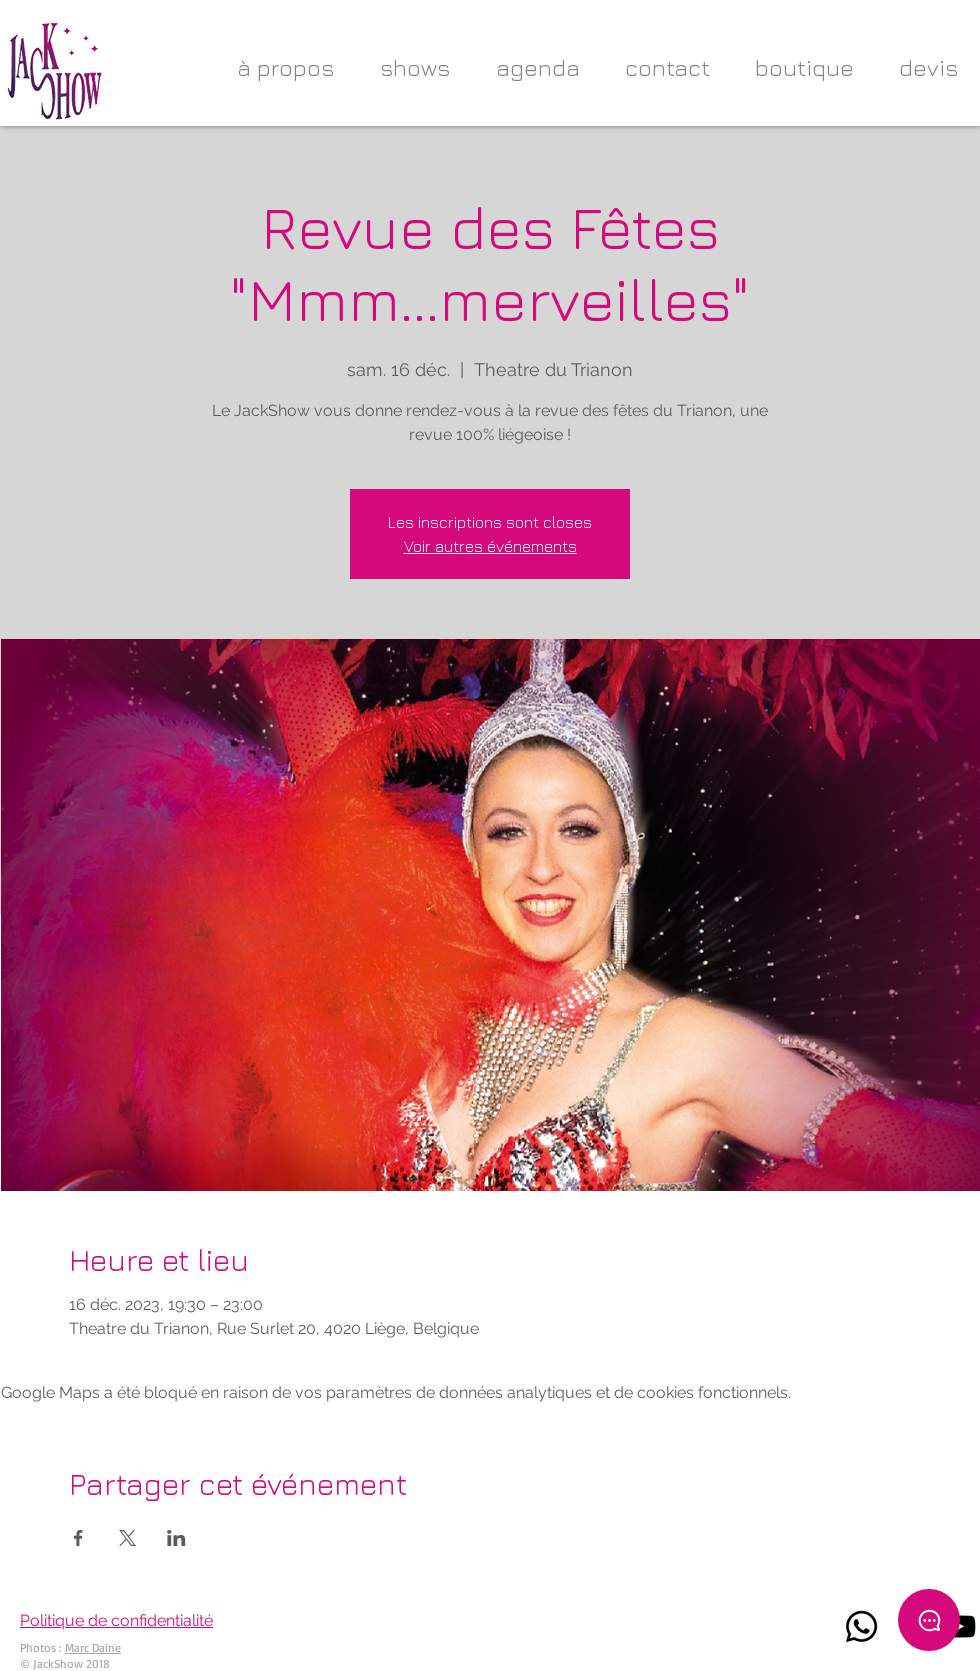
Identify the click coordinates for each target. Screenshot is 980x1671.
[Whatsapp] (861, 1626)
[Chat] (929, 1620)
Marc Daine (93, 1647)
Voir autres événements (490, 546)
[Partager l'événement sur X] (127, 1538)
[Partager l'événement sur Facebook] (78, 1538)
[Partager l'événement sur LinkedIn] (176, 1538)
